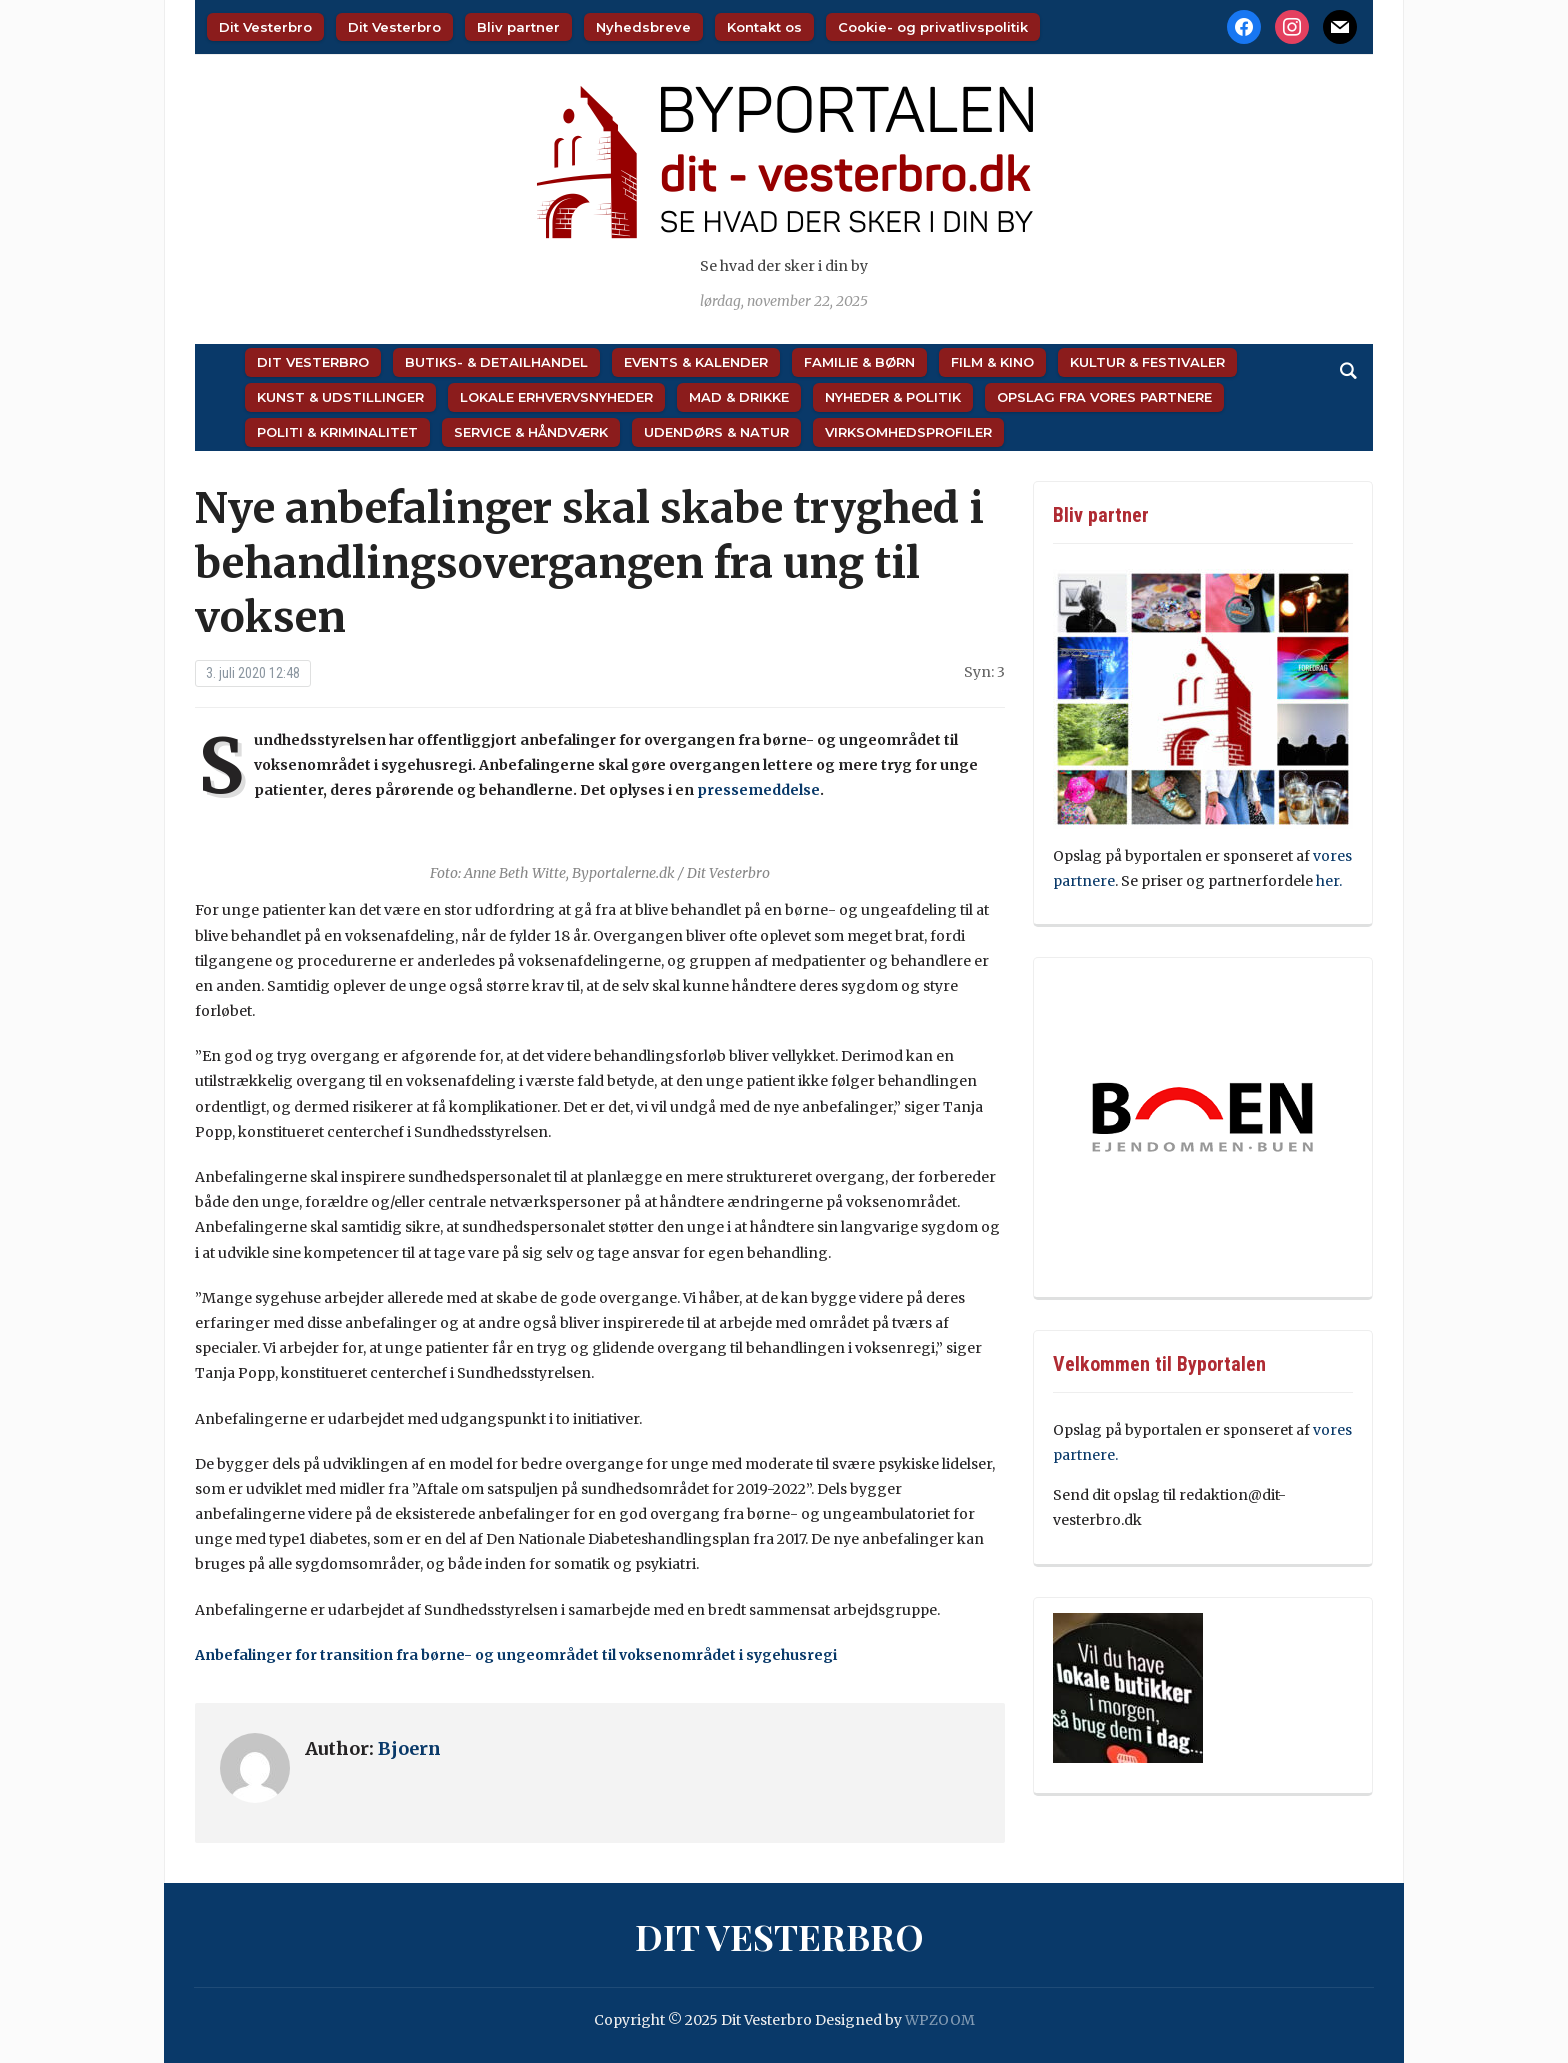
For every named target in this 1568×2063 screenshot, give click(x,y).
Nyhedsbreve (643, 27)
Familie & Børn (859, 362)
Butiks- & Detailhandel (496, 362)
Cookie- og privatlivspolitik (933, 27)
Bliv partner (518, 27)
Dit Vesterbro (265, 27)
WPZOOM (940, 2020)
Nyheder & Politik (893, 397)
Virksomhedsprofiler (908, 432)
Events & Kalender (696, 362)
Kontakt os (764, 27)
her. (1329, 881)
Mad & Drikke (739, 397)
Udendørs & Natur (716, 432)
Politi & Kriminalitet (337, 432)
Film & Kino (992, 362)
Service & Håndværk (531, 432)
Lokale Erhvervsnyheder (556, 397)
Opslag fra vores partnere (1104, 397)
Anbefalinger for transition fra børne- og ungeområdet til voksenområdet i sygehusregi (516, 1655)
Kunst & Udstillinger (340, 397)
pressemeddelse (758, 790)
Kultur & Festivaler (1147, 362)
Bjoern (409, 1748)
